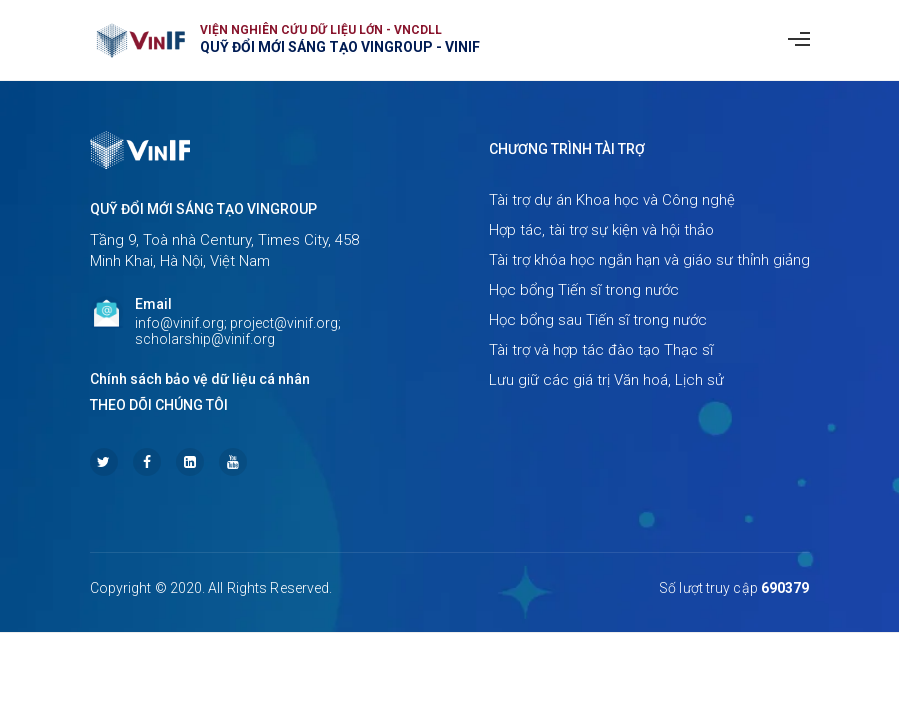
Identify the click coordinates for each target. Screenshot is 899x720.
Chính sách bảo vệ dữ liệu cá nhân (200, 379)
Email (153, 304)
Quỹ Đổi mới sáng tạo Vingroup (203, 209)
